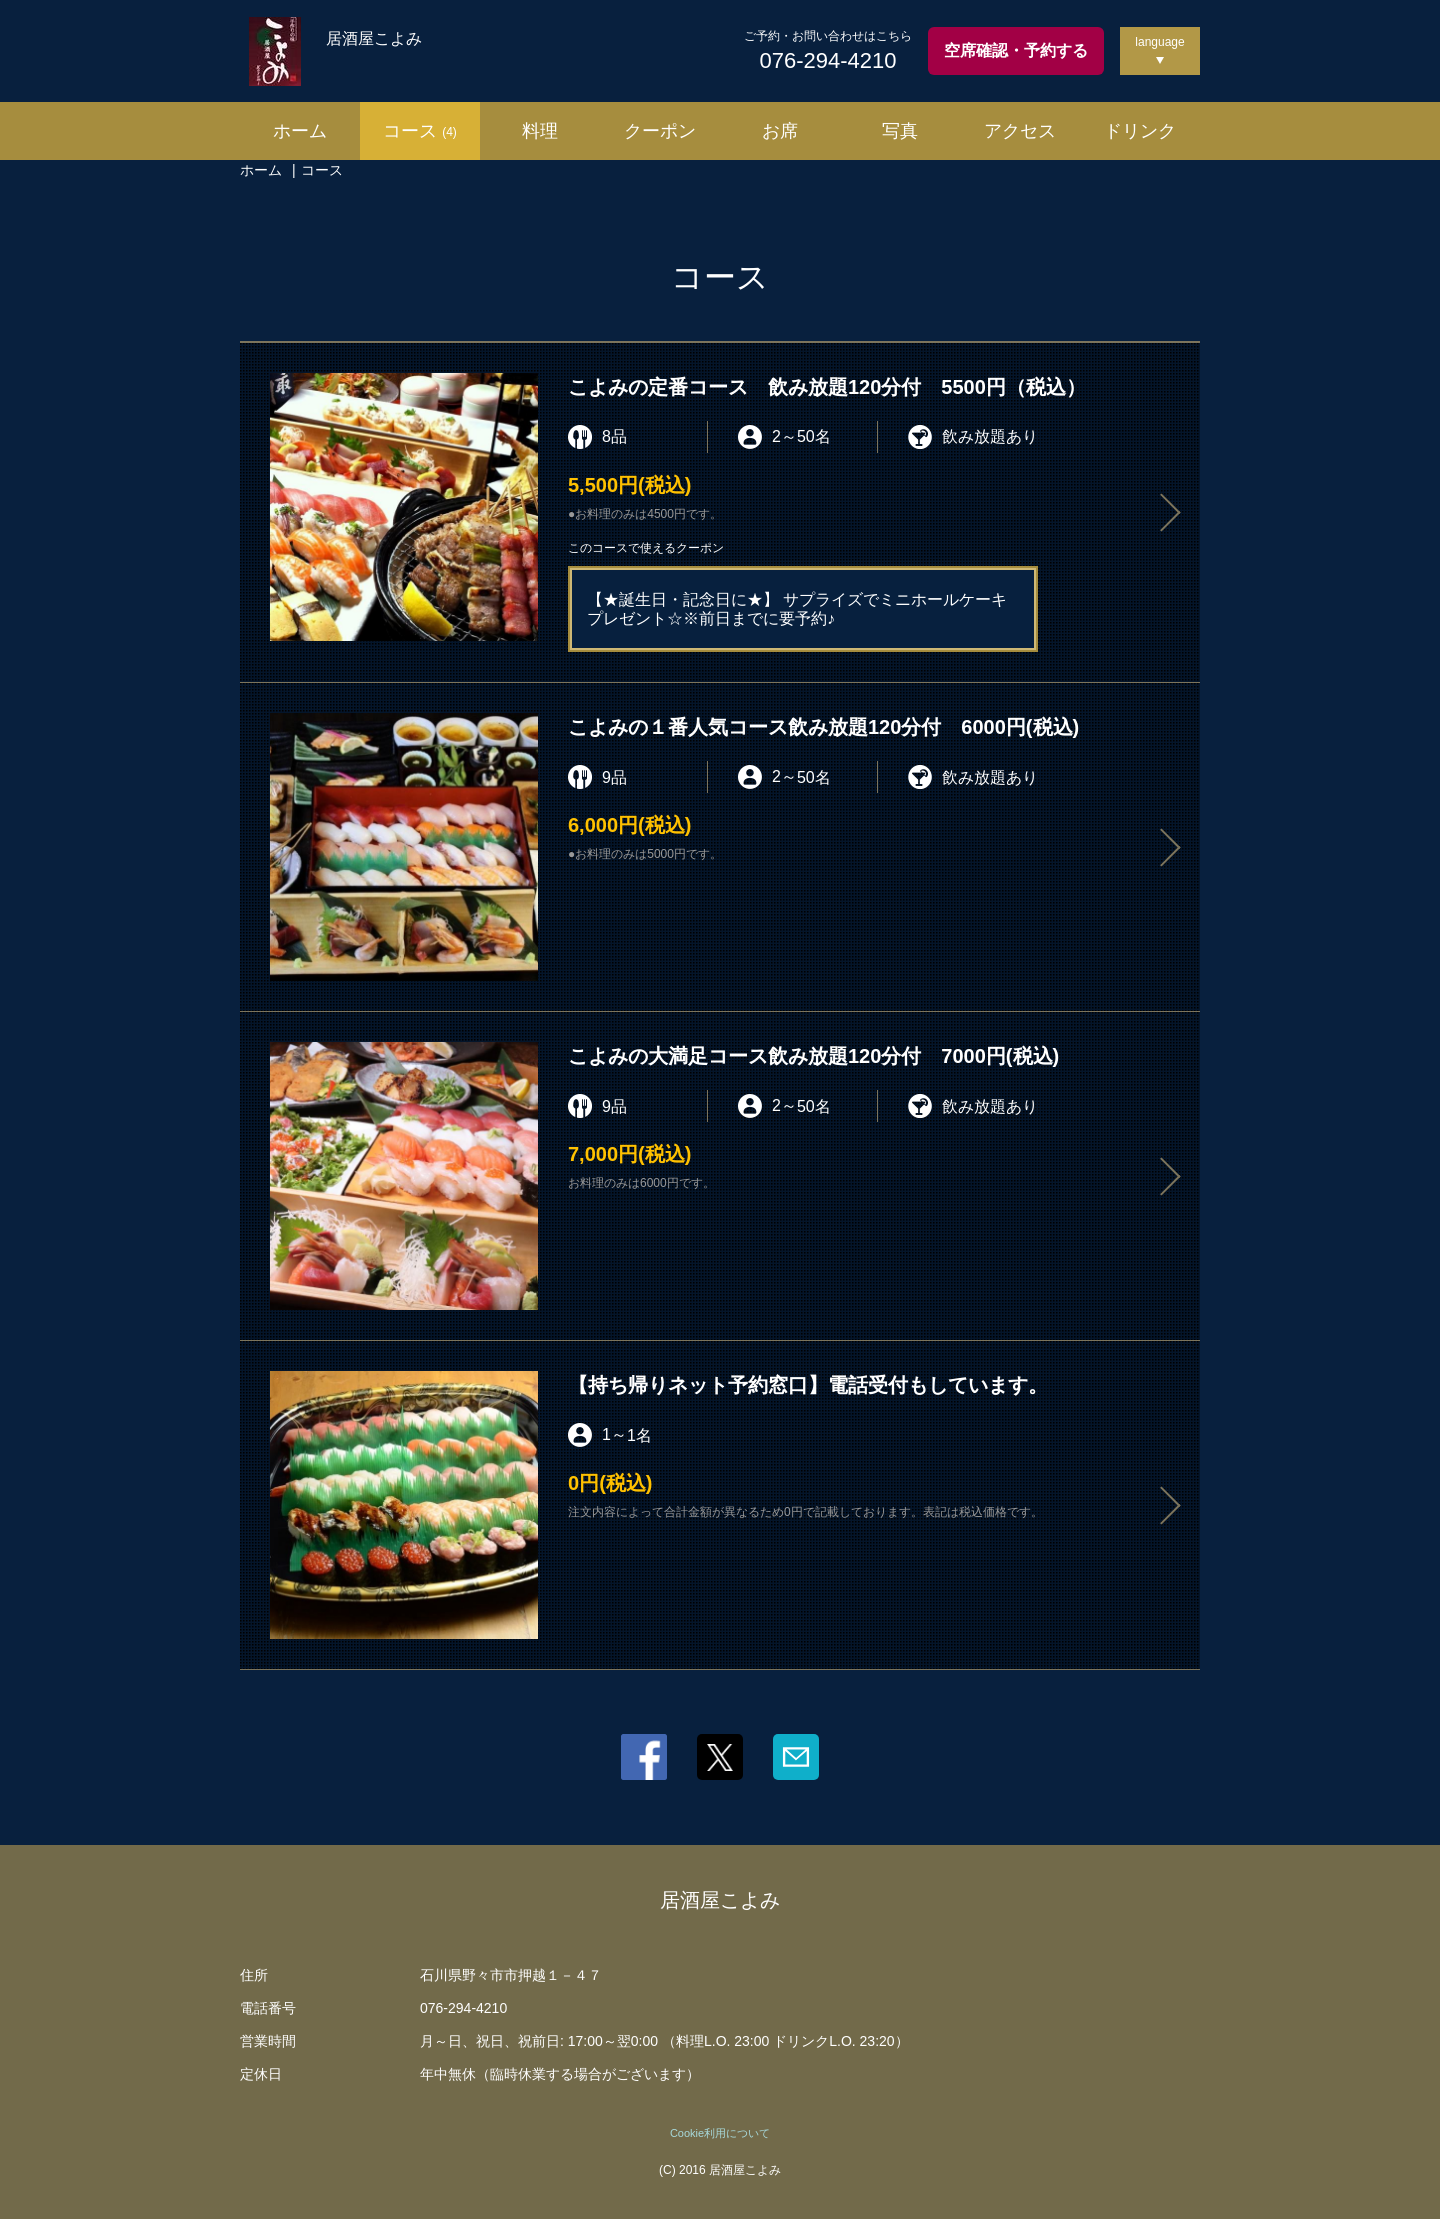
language (1159, 42)
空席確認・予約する (1016, 50)
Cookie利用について (720, 2133)
